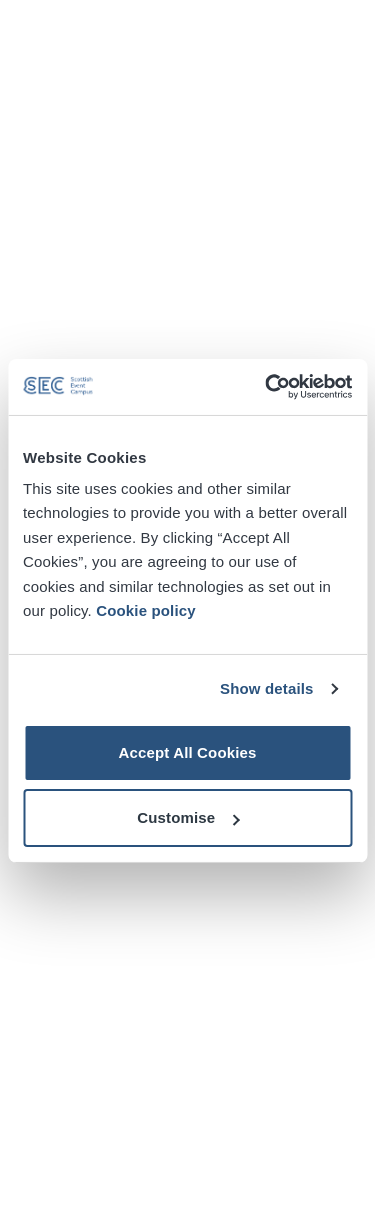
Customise (188, 817)
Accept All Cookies (187, 752)
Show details (267, 688)
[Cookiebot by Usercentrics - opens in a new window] (267, 387)
